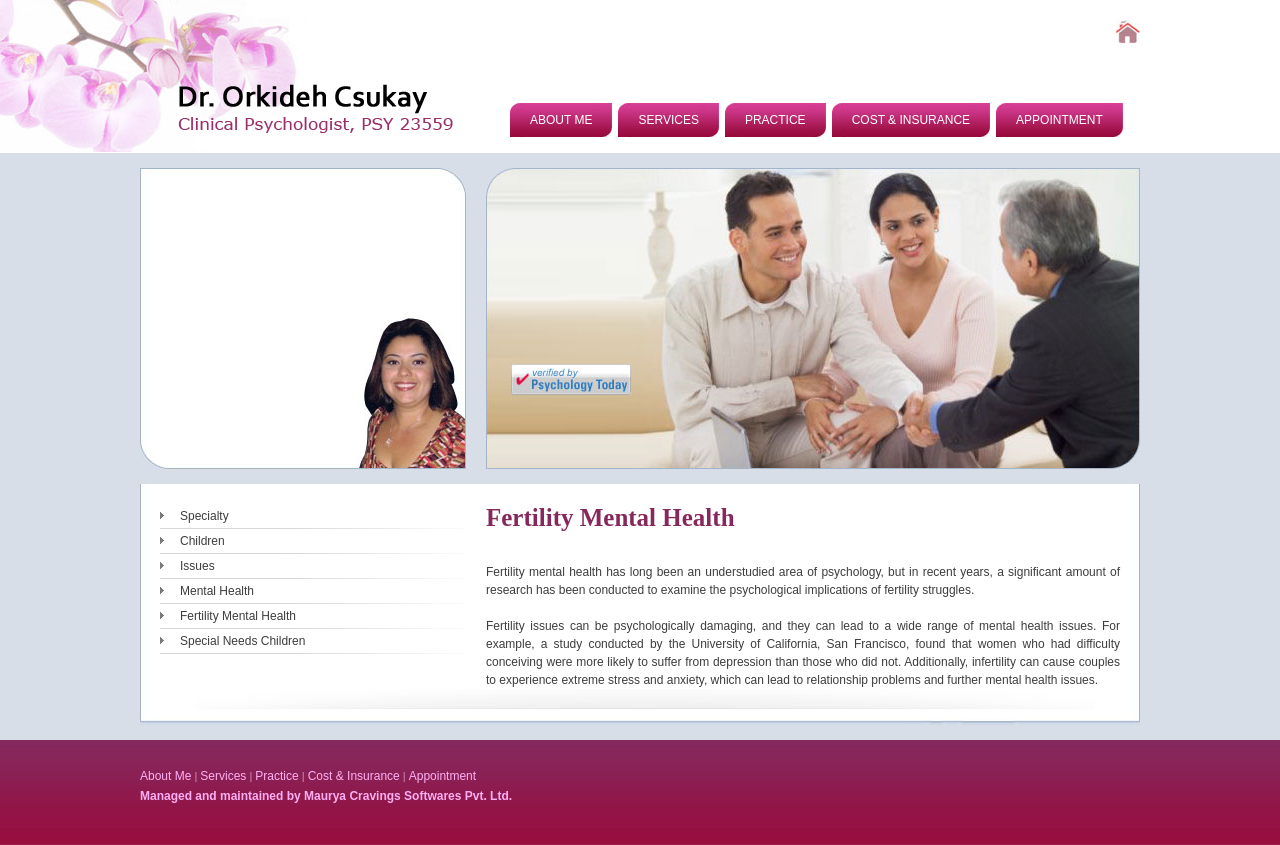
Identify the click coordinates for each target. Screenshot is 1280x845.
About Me (165, 776)
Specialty (204, 516)
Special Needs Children (242, 641)
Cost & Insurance (354, 776)
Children (202, 541)
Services (223, 776)
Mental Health (217, 591)
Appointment (442, 776)
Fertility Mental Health (238, 616)
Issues (197, 566)
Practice (276, 776)
